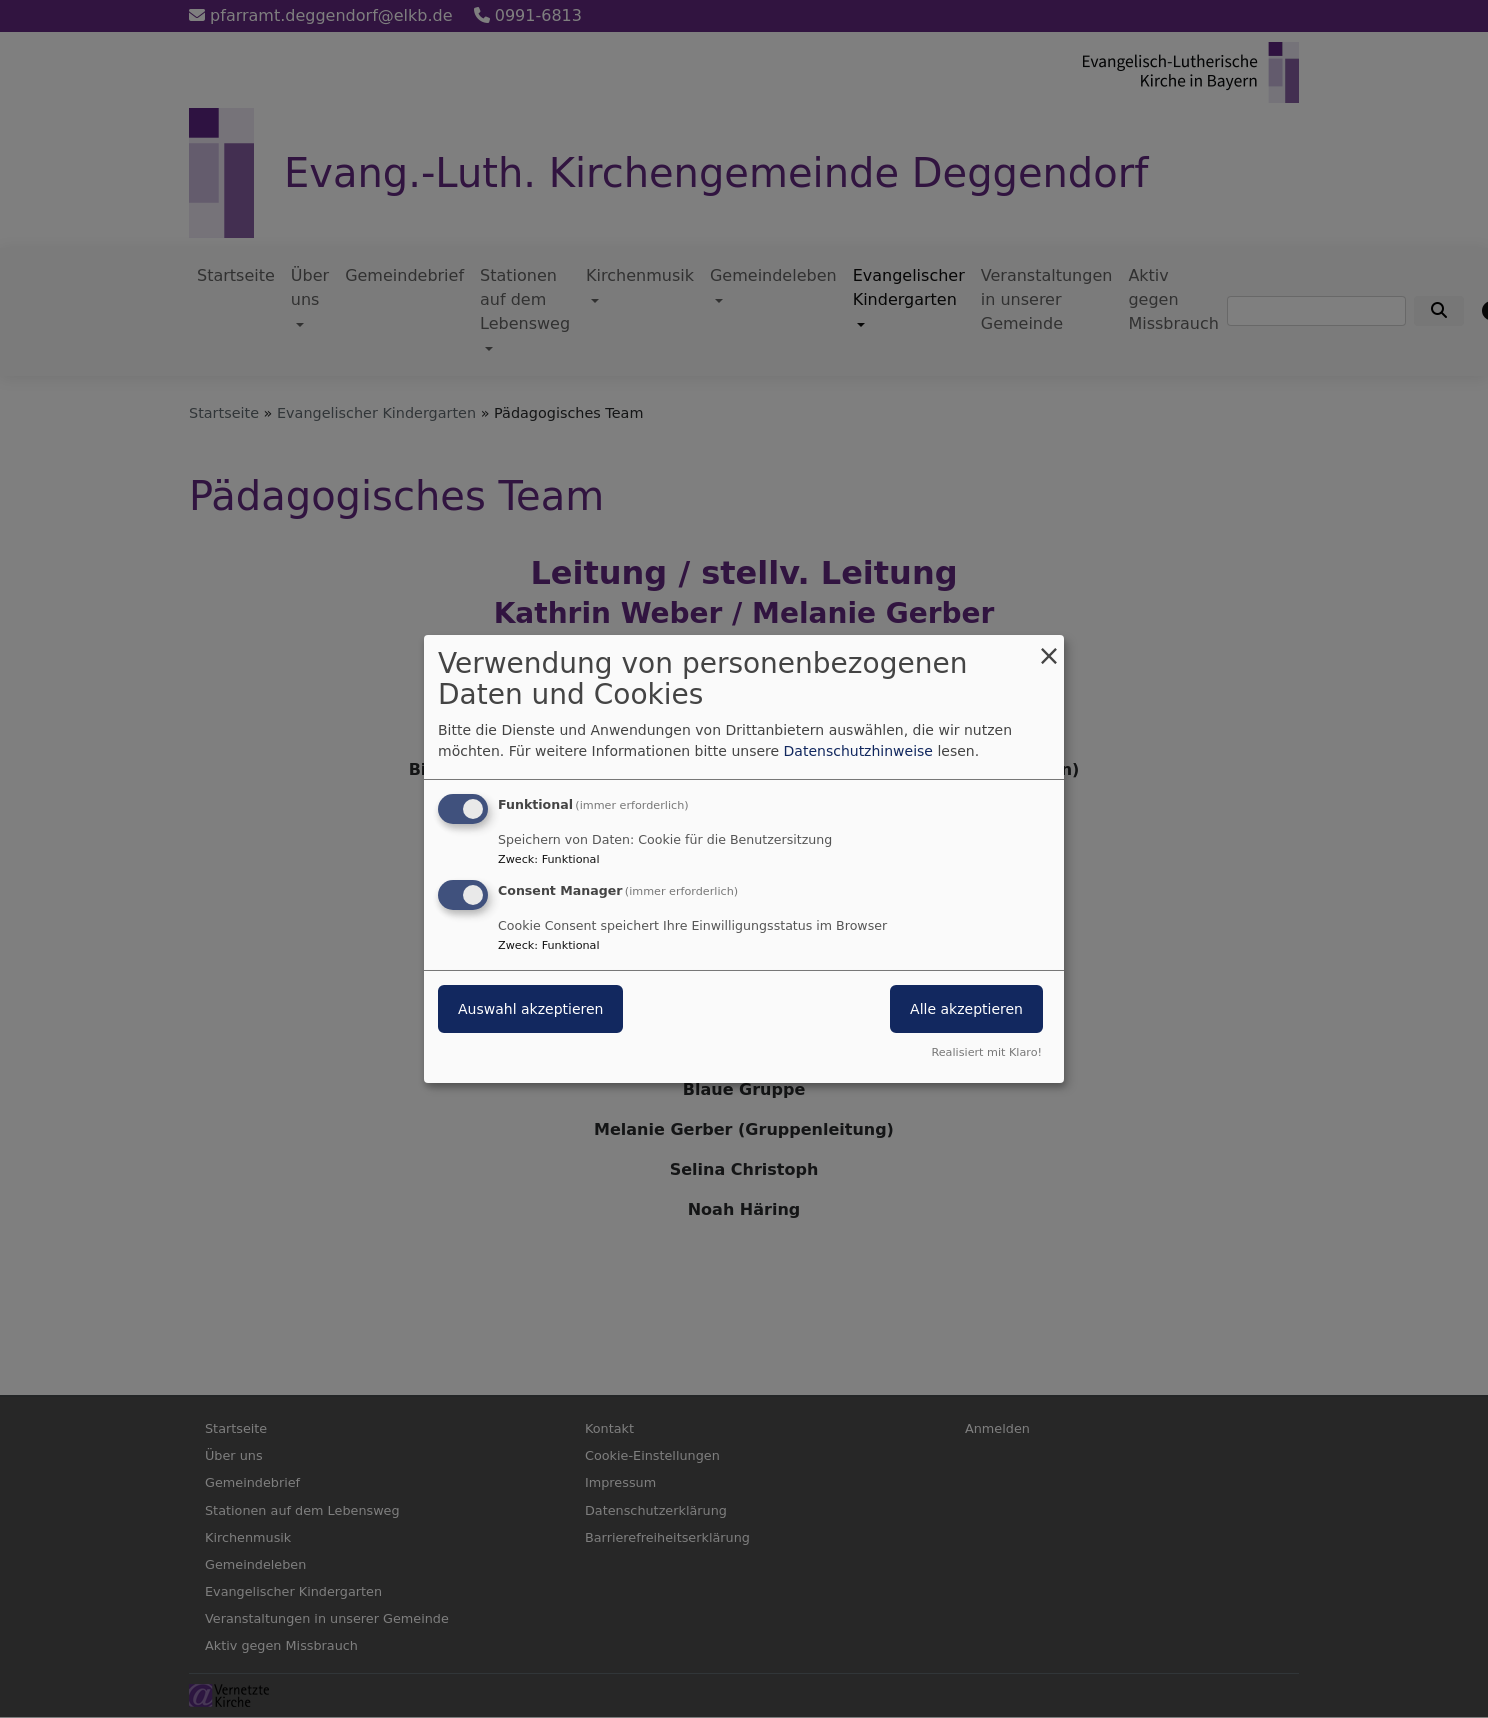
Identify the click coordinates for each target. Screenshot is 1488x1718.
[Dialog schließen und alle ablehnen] (1049, 647)
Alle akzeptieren (966, 1009)
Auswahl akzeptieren (530, 1009)
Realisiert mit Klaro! (986, 1052)
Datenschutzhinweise (858, 751)
